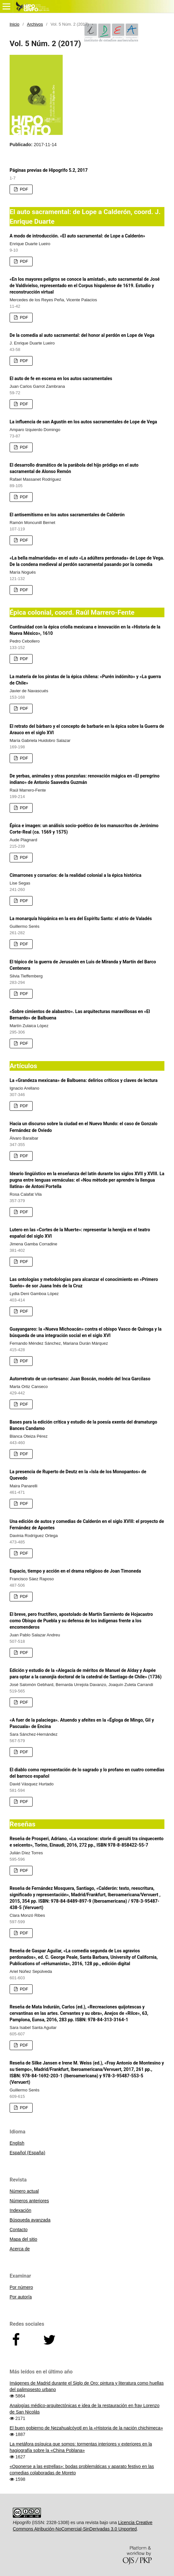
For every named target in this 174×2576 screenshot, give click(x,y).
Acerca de (20, 2248)
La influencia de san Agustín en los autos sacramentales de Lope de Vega (83, 421)
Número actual (24, 2191)
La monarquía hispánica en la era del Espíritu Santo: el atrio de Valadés (81, 918)
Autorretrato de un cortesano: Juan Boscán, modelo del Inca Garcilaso (80, 1378)
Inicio (14, 24)
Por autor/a (21, 2296)
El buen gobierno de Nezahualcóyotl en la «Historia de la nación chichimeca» (86, 2428)
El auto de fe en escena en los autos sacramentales (61, 378)
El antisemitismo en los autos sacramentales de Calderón (67, 514)
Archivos (35, 24)
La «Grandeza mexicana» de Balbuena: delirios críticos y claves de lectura (84, 1080)
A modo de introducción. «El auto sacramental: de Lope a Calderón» (77, 235)
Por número (21, 2287)
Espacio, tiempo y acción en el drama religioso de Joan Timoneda (75, 1571)
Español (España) (27, 2152)
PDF (23, 189)
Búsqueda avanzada (30, 2220)
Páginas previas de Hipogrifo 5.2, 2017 (49, 170)
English (17, 2143)
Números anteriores (29, 2200)
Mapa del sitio (23, 2239)
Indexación (20, 2210)
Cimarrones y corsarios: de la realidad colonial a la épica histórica (75, 875)
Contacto (19, 2229)
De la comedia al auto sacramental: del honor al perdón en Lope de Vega (82, 335)
